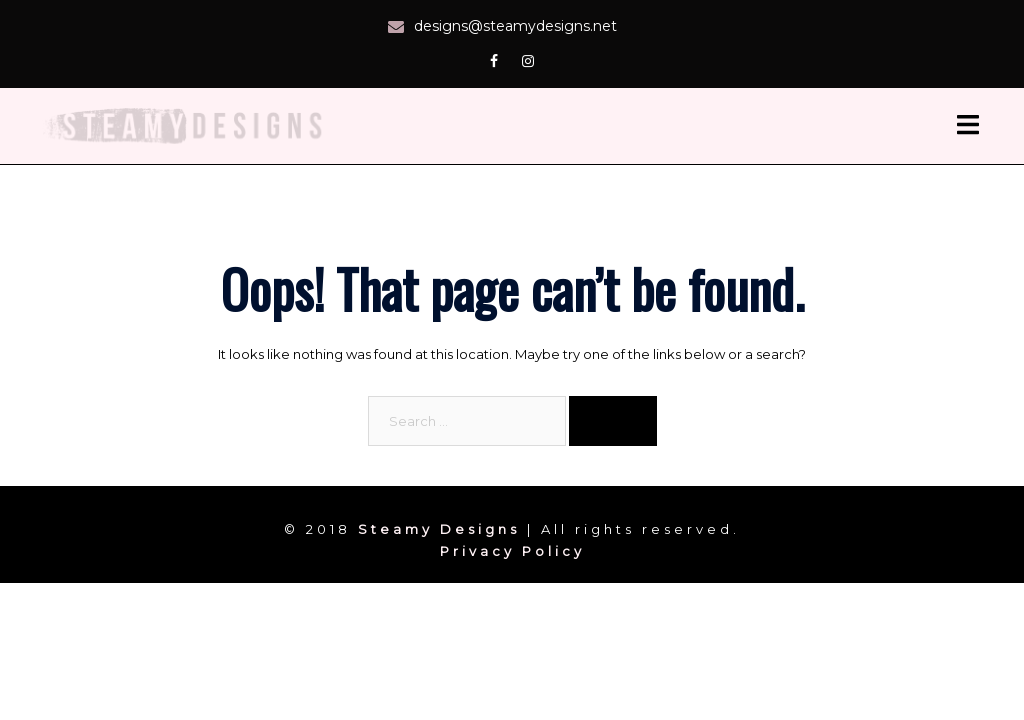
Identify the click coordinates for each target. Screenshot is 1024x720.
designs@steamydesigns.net (515, 26)
